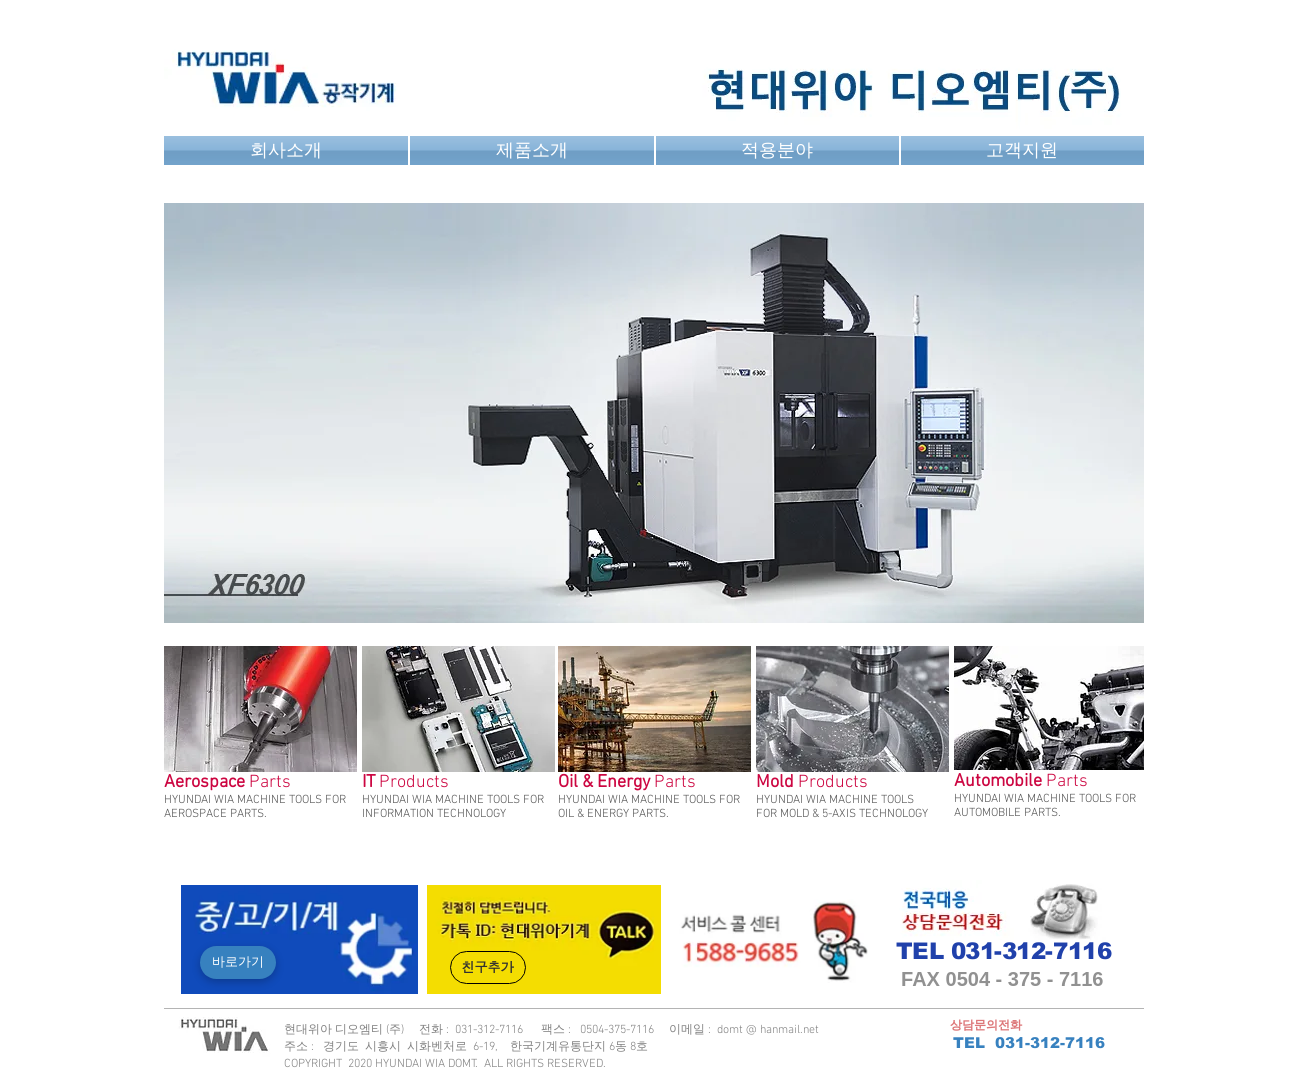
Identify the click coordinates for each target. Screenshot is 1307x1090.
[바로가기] (238, 962)
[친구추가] (488, 967)
